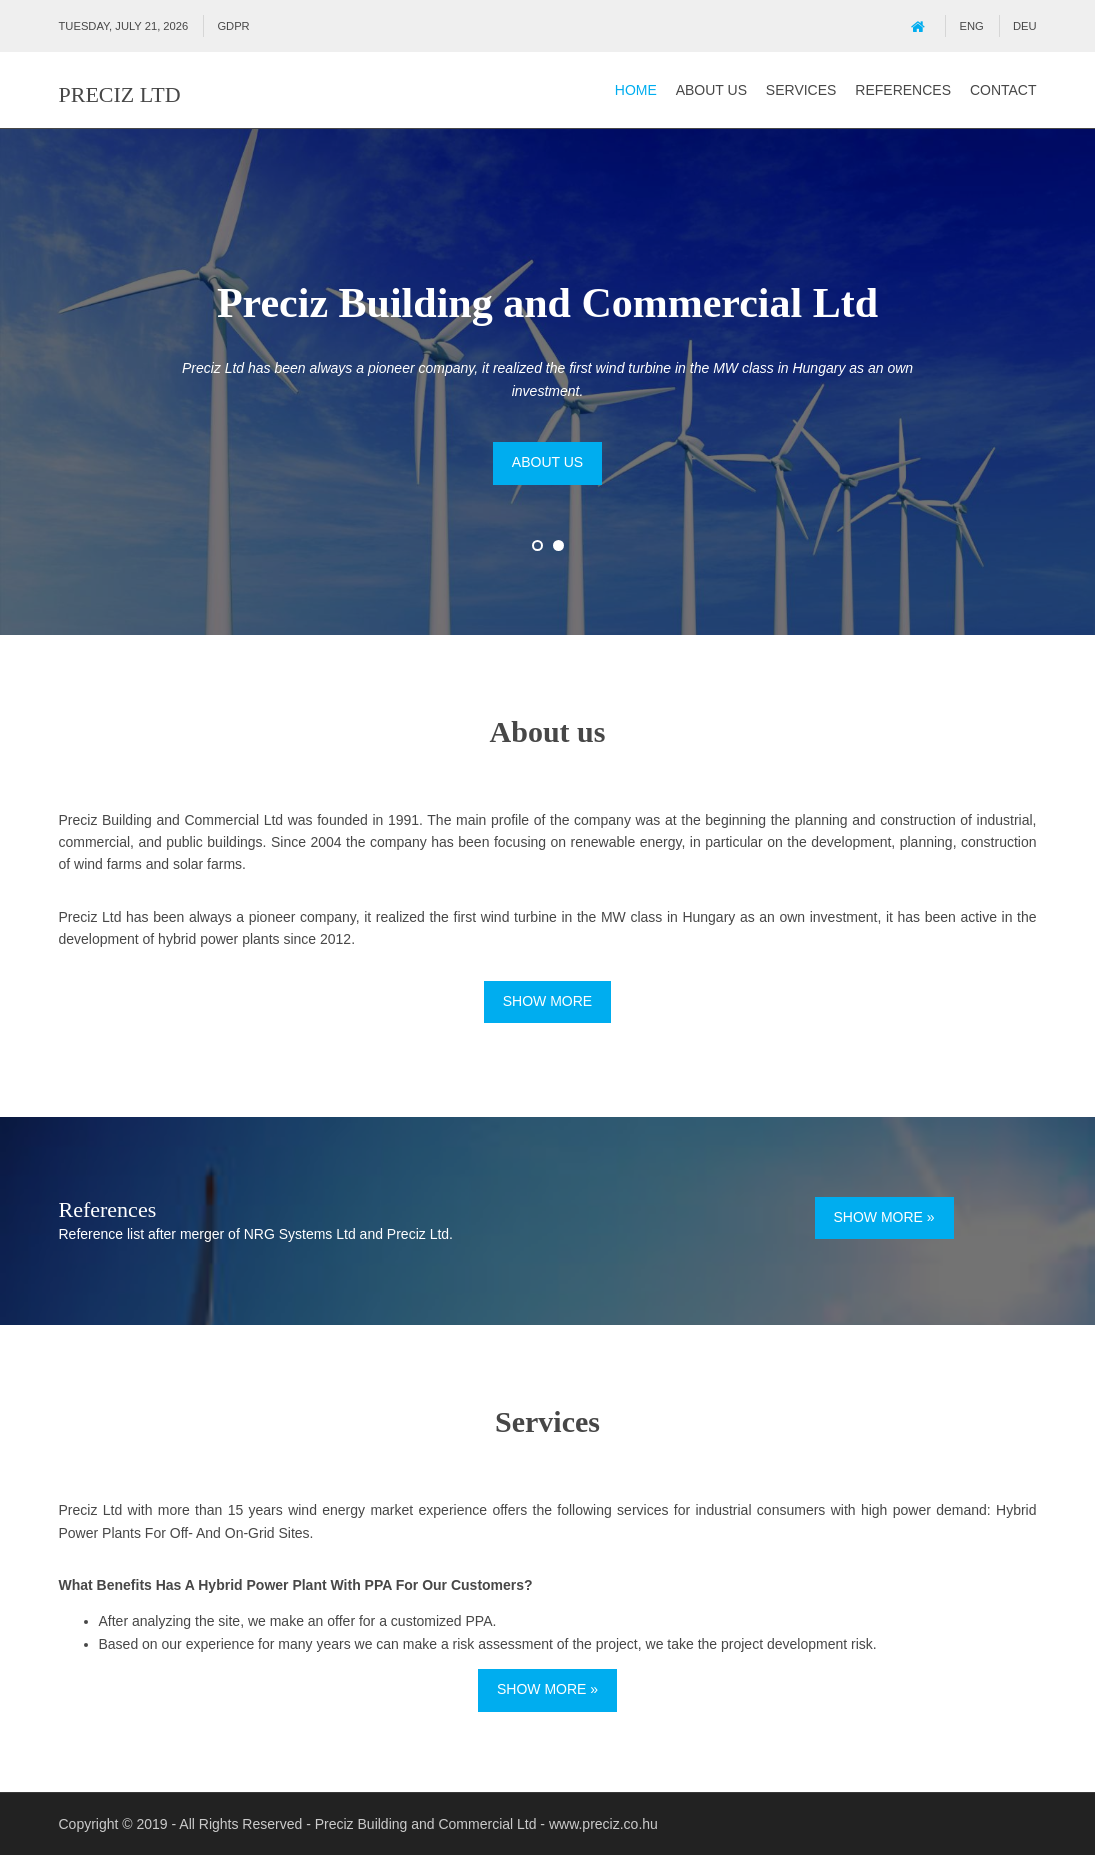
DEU (1025, 26)
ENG (972, 26)
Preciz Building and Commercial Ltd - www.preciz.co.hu (486, 1824)
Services (801, 90)
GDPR (233, 26)
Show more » (884, 1217)
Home (636, 90)
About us (711, 90)
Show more (547, 1001)
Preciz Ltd (120, 94)
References (903, 90)
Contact (1003, 90)
